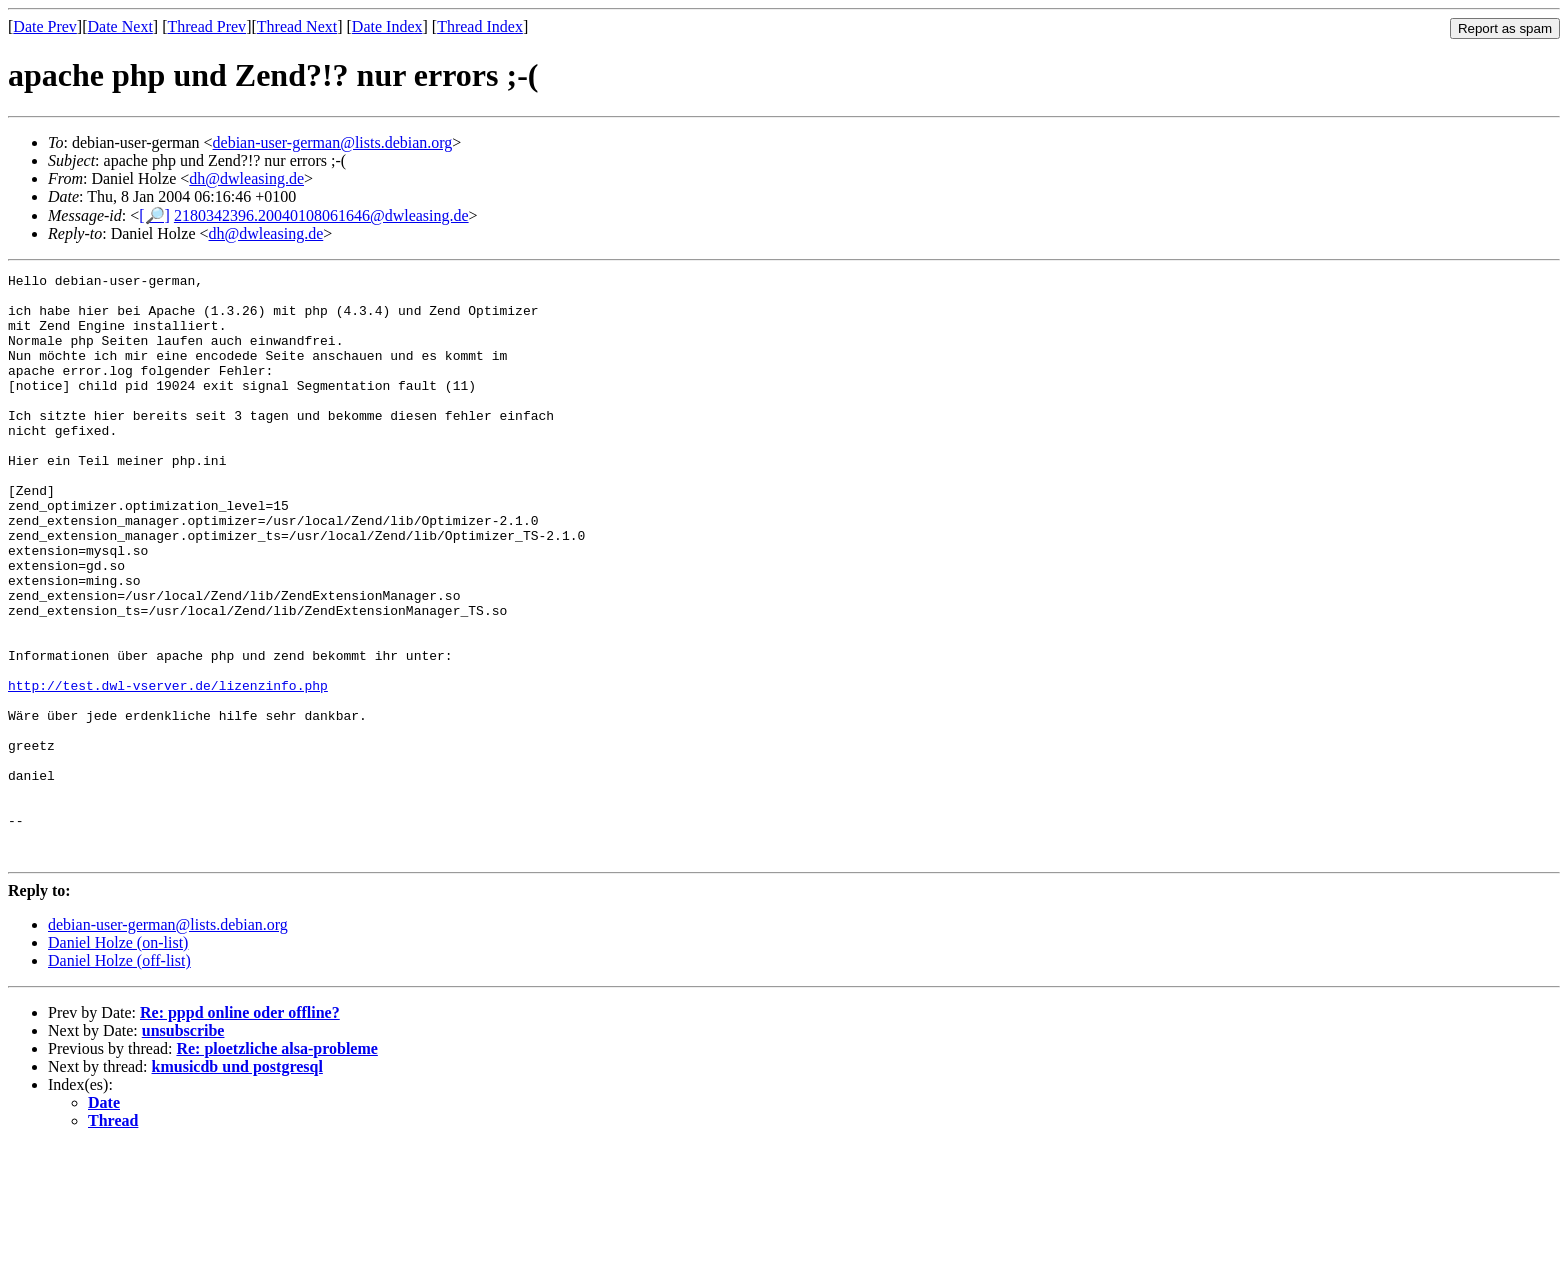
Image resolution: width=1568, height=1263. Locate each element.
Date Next (120, 26)
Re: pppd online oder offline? (240, 1129)
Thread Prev (206, 26)
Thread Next (297, 26)
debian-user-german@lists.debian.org (333, 142)
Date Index (387, 26)
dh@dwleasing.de (246, 178)
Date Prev (45, 26)
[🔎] (154, 215)
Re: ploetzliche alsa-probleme (276, 1165)
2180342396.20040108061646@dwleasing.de (321, 215)
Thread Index (480, 26)
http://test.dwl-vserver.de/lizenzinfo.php (168, 769)
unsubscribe (183, 1147)
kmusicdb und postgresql (237, 1183)
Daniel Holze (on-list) (118, 1059)
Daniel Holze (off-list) (119, 1077)
